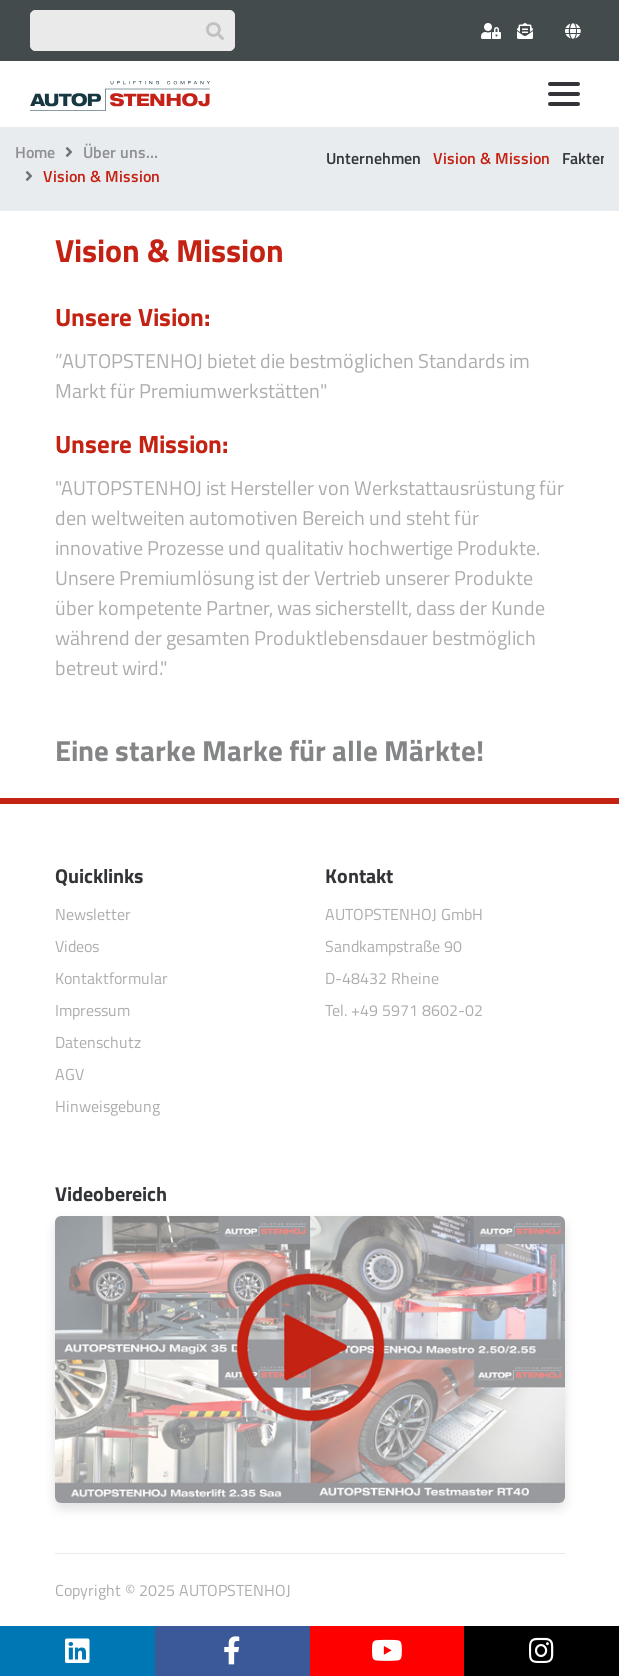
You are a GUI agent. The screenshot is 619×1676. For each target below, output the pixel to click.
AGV (69, 1074)
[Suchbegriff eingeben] (132, 30)
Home (35, 152)
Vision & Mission (491, 158)
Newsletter (93, 914)
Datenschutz (98, 1042)
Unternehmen (373, 158)
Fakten (585, 158)
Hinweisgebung (107, 1106)
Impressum (92, 1010)
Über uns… (120, 152)
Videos (77, 946)
